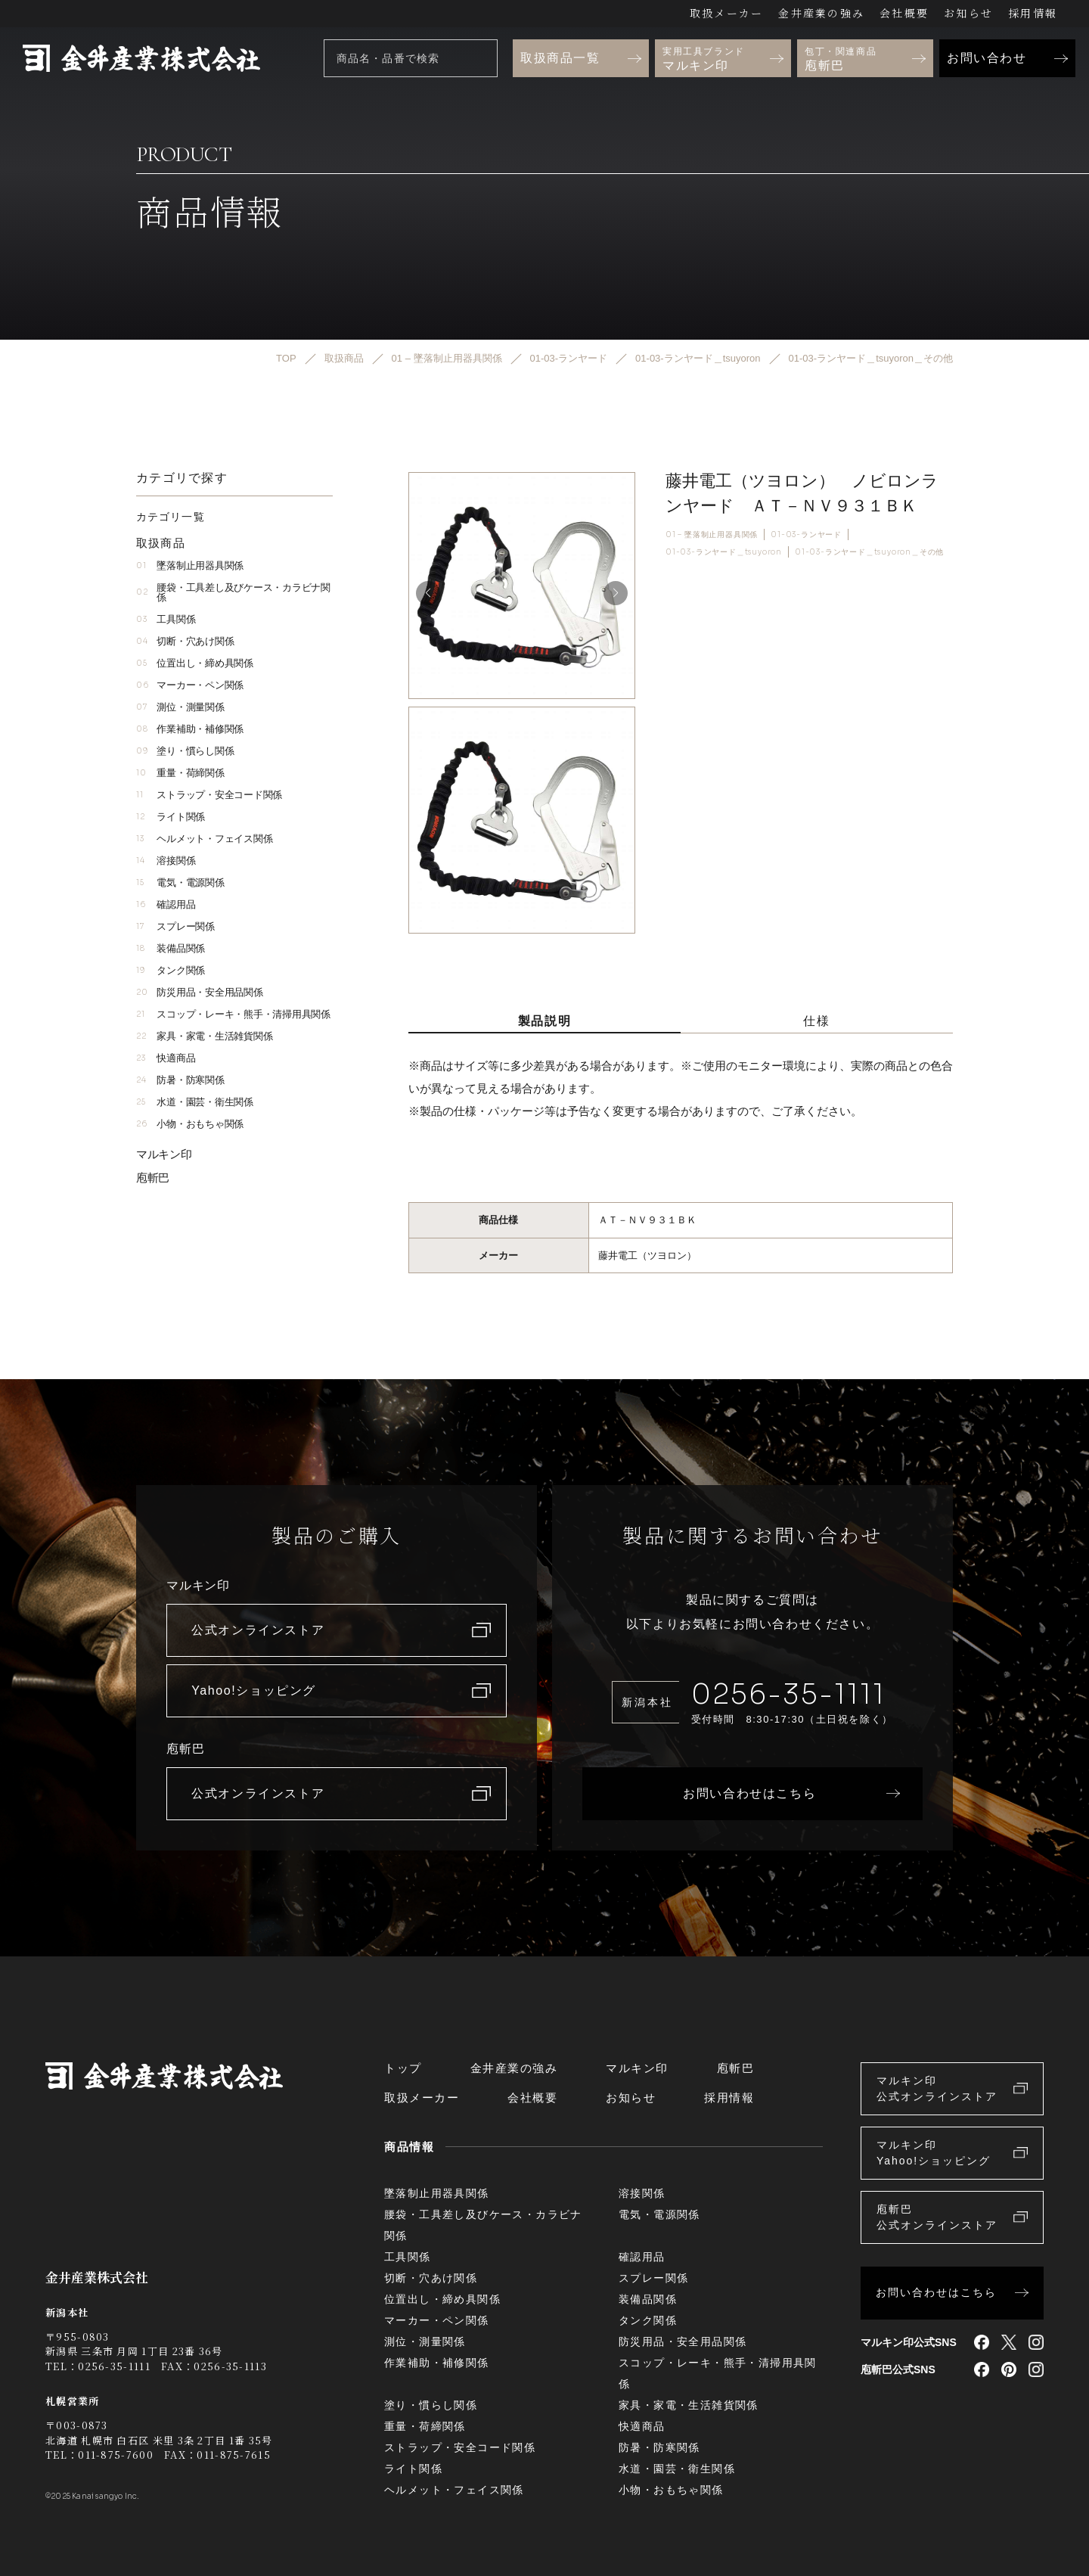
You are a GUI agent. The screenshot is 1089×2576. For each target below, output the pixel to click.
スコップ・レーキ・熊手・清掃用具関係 (233, 1014)
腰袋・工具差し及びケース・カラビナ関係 (233, 592)
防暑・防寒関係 (180, 1080)
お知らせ (968, 12)
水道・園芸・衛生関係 (194, 1102)
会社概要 (904, 12)
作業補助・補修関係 (190, 729)
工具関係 (165, 619)
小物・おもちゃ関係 (190, 1124)
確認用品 (165, 904)
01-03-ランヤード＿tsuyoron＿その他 (869, 552)
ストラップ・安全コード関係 (209, 794)
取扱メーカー (726, 12)
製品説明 (544, 1021)
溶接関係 (165, 860)
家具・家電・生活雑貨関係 (204, 1036)
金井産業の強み (821, 12)
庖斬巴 (152, 1177)
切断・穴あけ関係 (185, 641)
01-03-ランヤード (806, 534)
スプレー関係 (175, 926)
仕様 (816, 1021)
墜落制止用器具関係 (190, 565)
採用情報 (1032, 12)
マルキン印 (164, 1154)
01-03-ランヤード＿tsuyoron (724, 552)
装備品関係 (170, 948)
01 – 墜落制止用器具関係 (712, 534)
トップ (403, 2068)
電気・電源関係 (180, 882)
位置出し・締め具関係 (194, 663)
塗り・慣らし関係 (185, 751)
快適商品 (165, 1058)
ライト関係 (170, 816)
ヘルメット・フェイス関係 (204, 838)
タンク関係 (170, 970)
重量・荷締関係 (180, 772)
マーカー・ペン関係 (190, 685)
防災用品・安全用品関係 (199, 992)
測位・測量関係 (180, 707)
